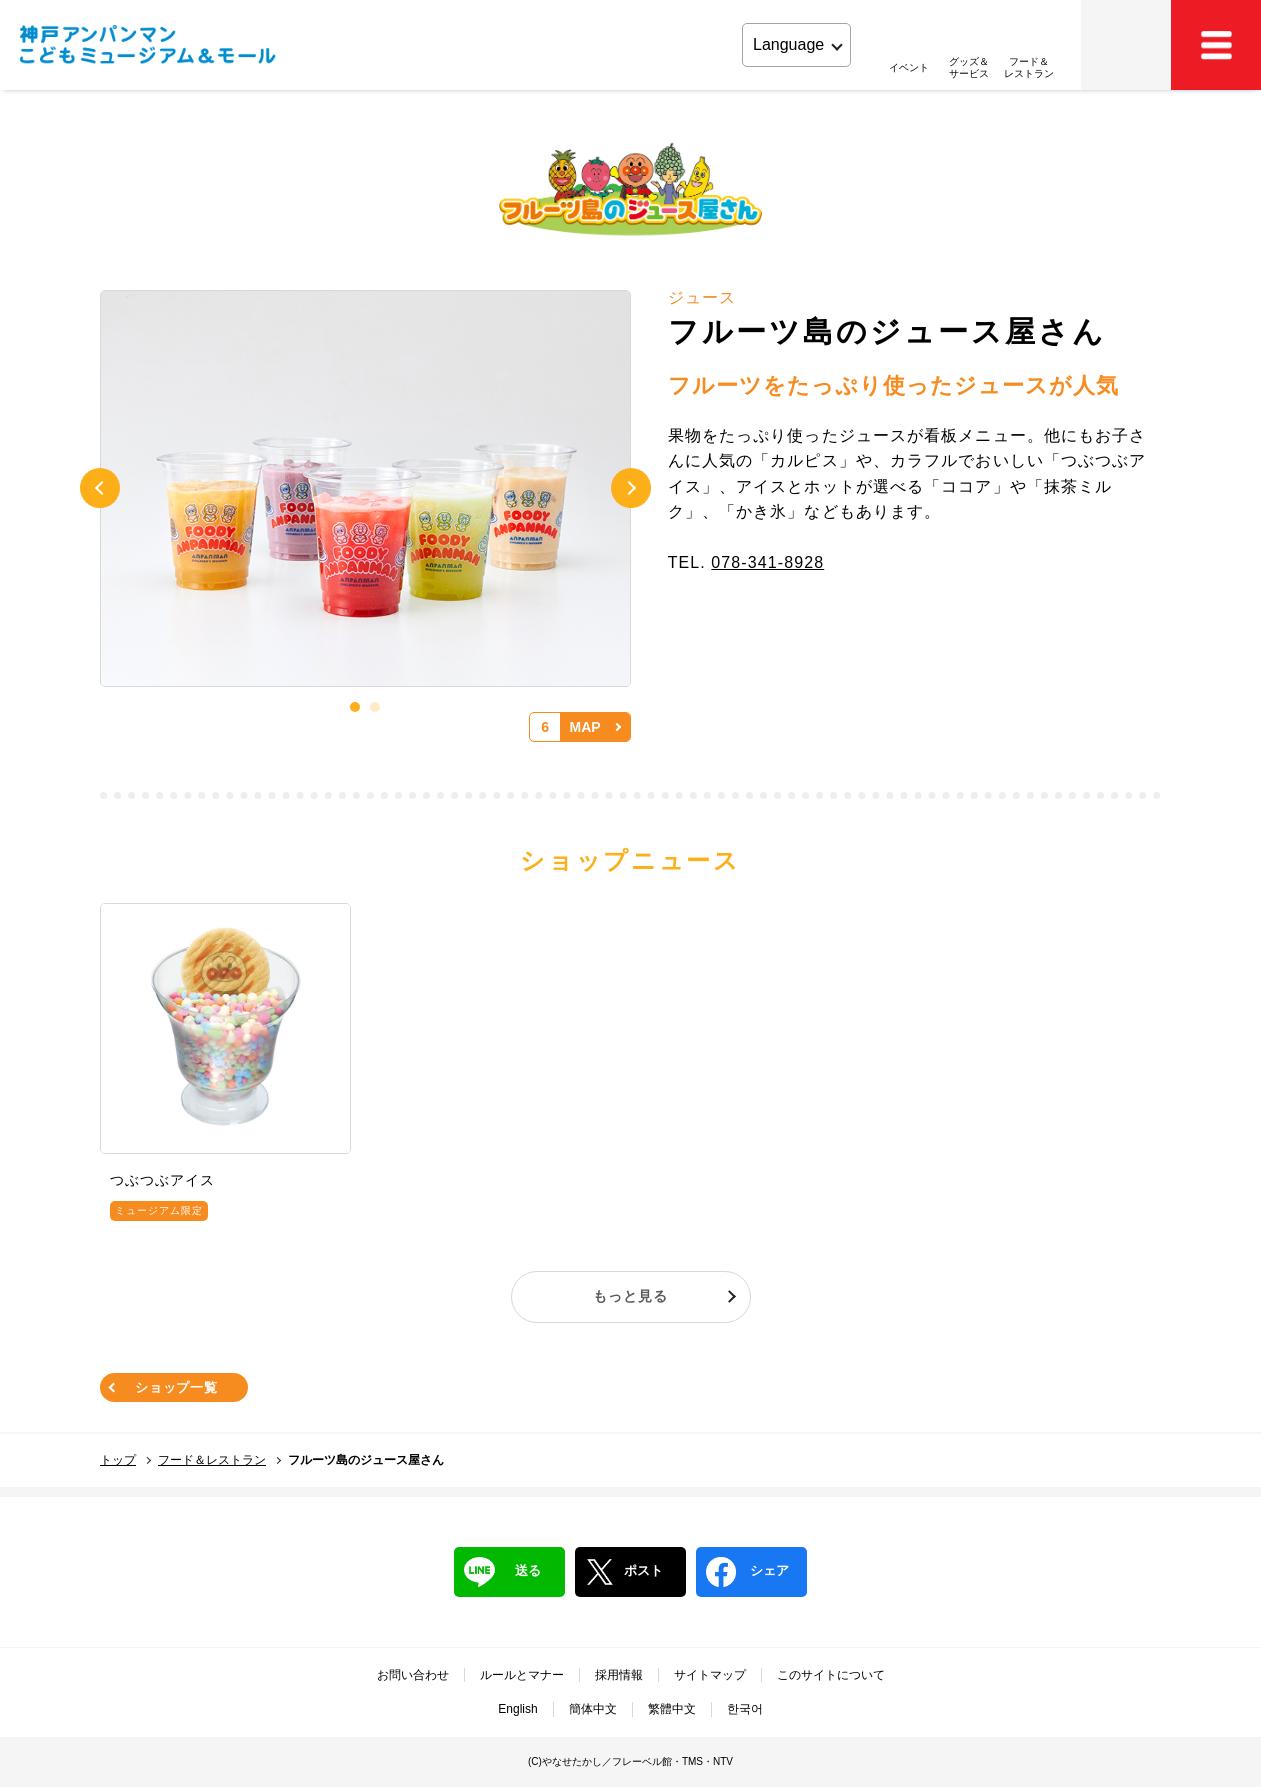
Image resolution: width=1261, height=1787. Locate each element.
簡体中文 (593, 1709)
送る (502, 1572)
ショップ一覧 (176, 1387)
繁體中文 (672, 1709)
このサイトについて (831, 1675)
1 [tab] (355, 707)
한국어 (745, 1709)
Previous (100, 488)
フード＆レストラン (212, 1460)
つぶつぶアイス (162, 1180)
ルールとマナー (522, 1675)
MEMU (1216, 45)
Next (631, 488)
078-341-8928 (767, 562)
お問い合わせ (413, 1675)
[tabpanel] (365, 489)
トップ (118, 1460)
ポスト (624, 1572)
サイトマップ (710, 1675)
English (517, 1709)
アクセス (1126, 45)
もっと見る (630, 1296)
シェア (747, 1572)
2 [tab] (375, 707)
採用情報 (619, 1675)
